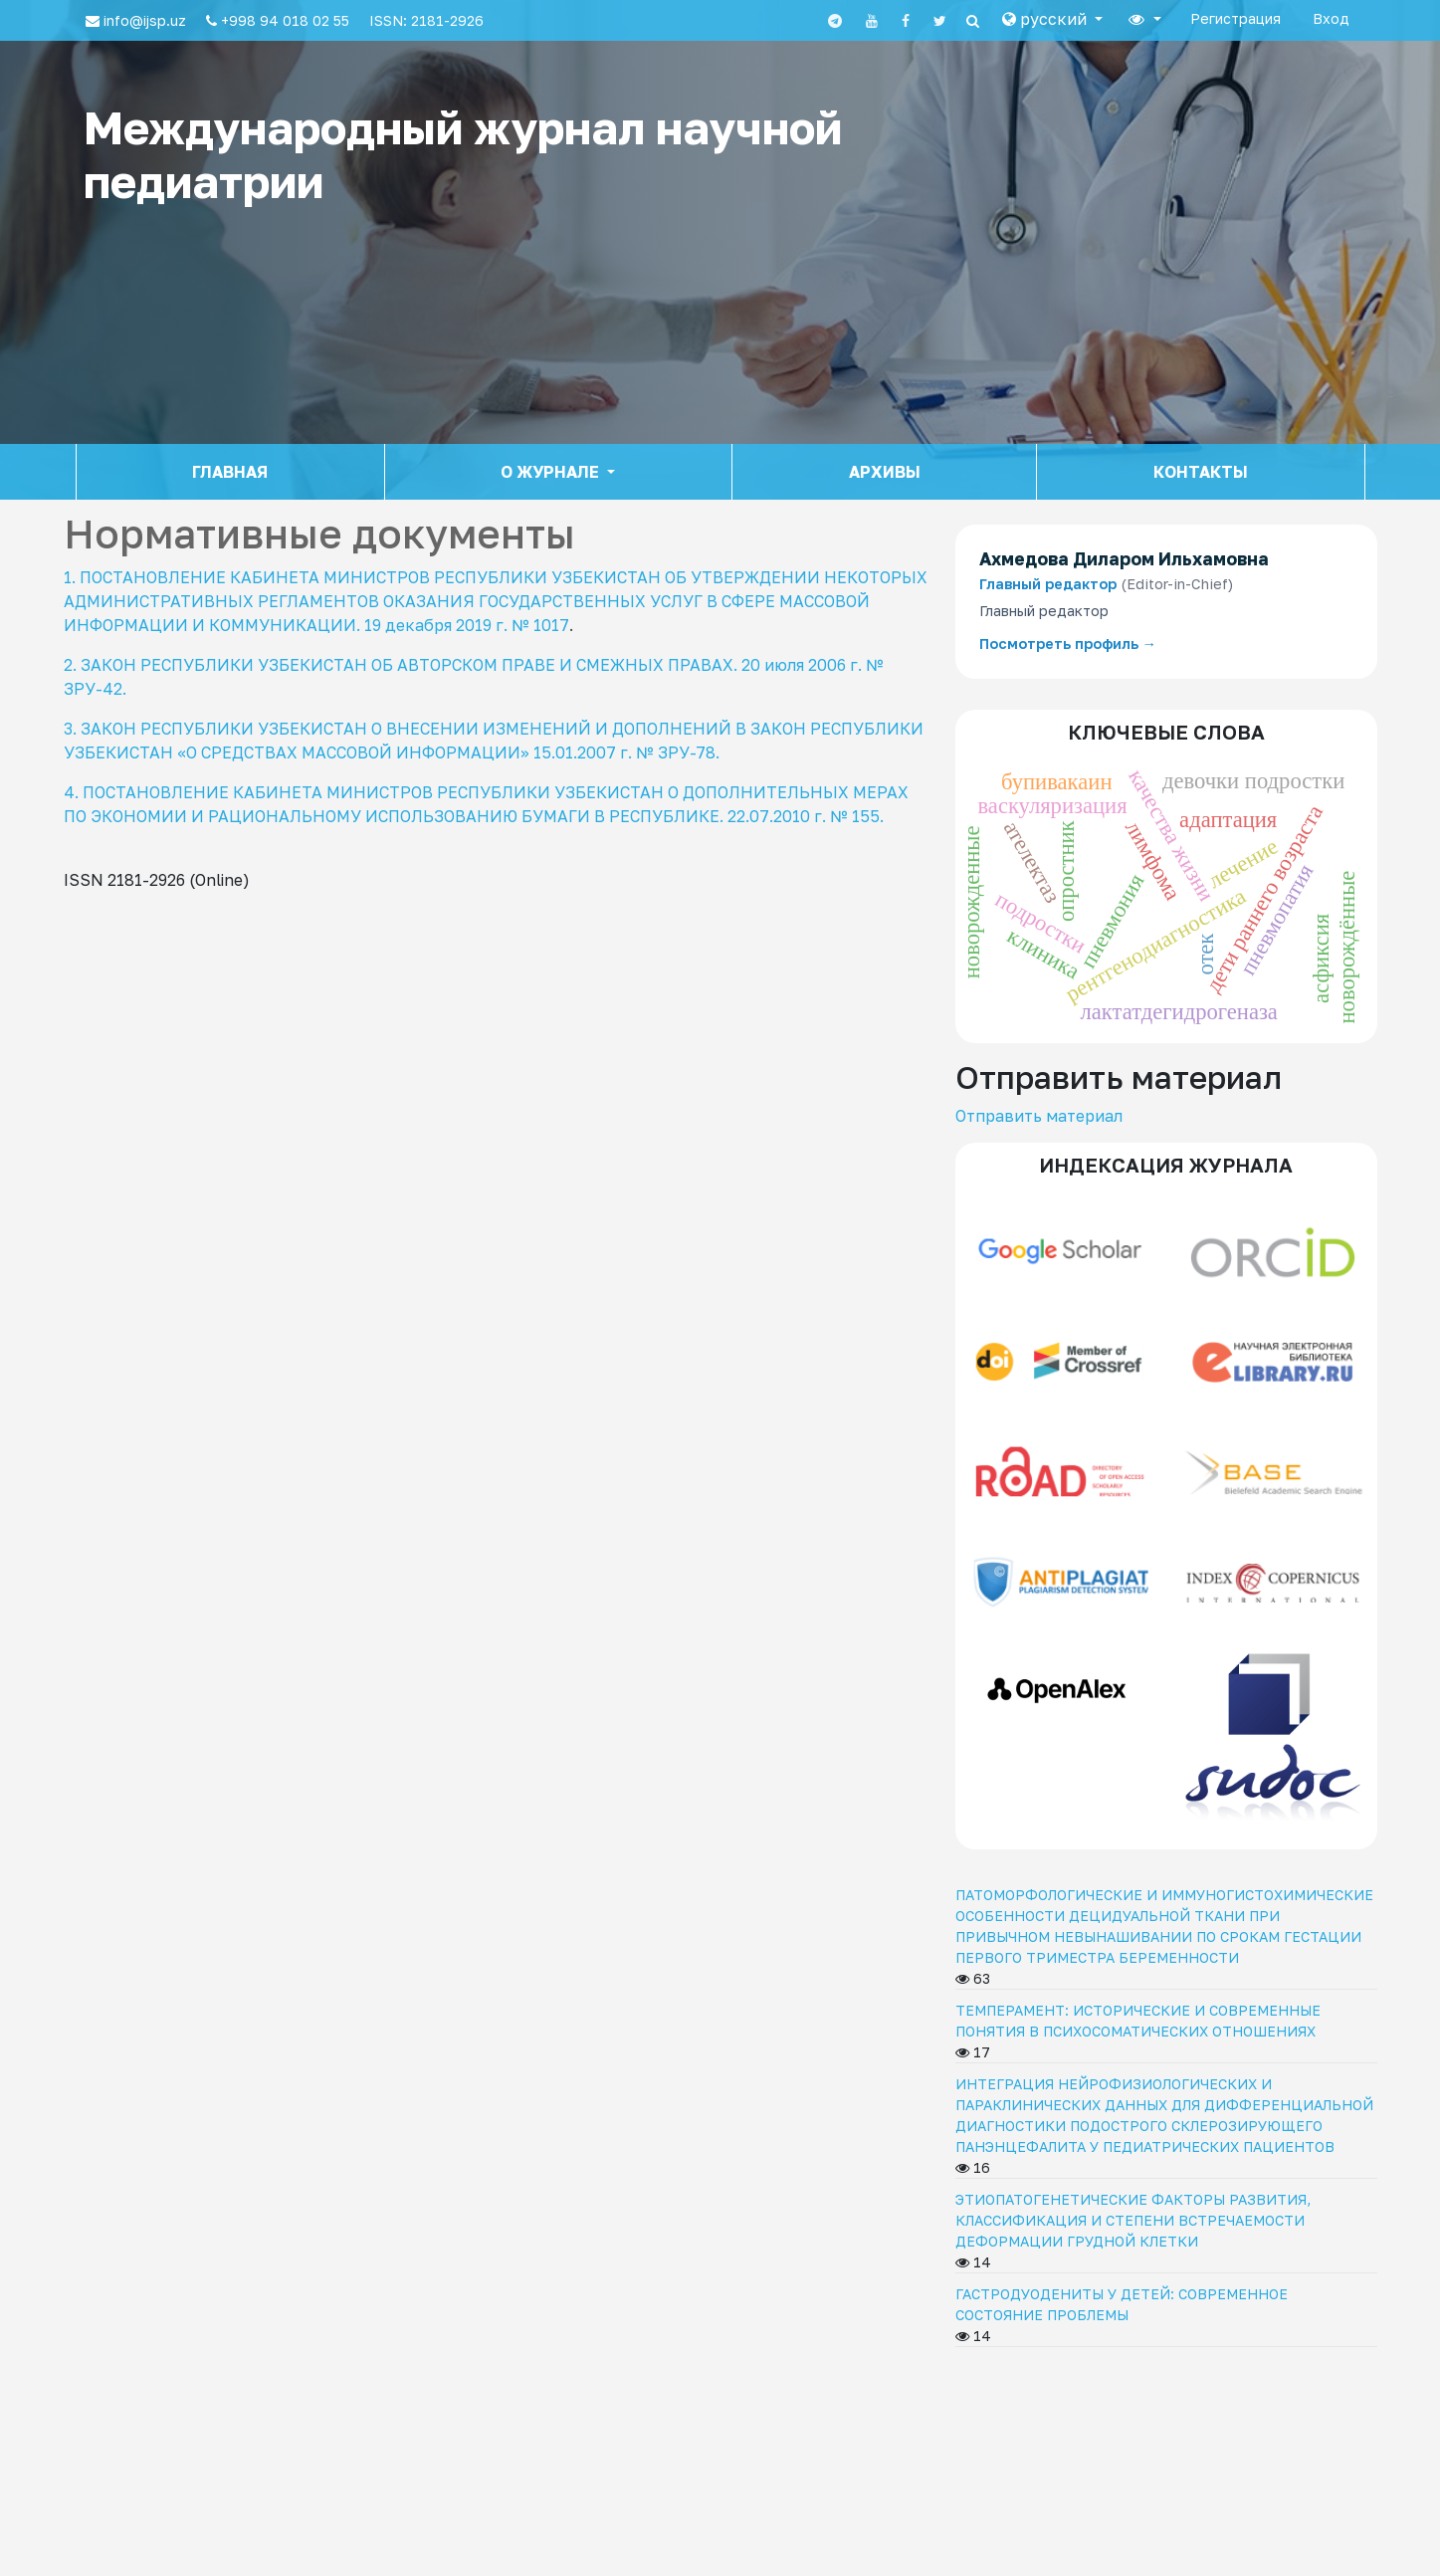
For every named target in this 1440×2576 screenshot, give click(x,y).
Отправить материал (1039, 1116)
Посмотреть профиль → (1067, 643)
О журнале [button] (552, 472)
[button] (1052, 19)
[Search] (972, 21)
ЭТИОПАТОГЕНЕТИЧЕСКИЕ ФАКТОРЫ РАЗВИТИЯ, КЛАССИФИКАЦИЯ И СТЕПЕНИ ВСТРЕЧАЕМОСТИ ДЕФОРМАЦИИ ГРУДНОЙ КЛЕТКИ (1133, 2220)
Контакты (1200, 472)
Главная (230, 472)
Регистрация (1235, 18)
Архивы (885, 472)
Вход (1331, 18)
